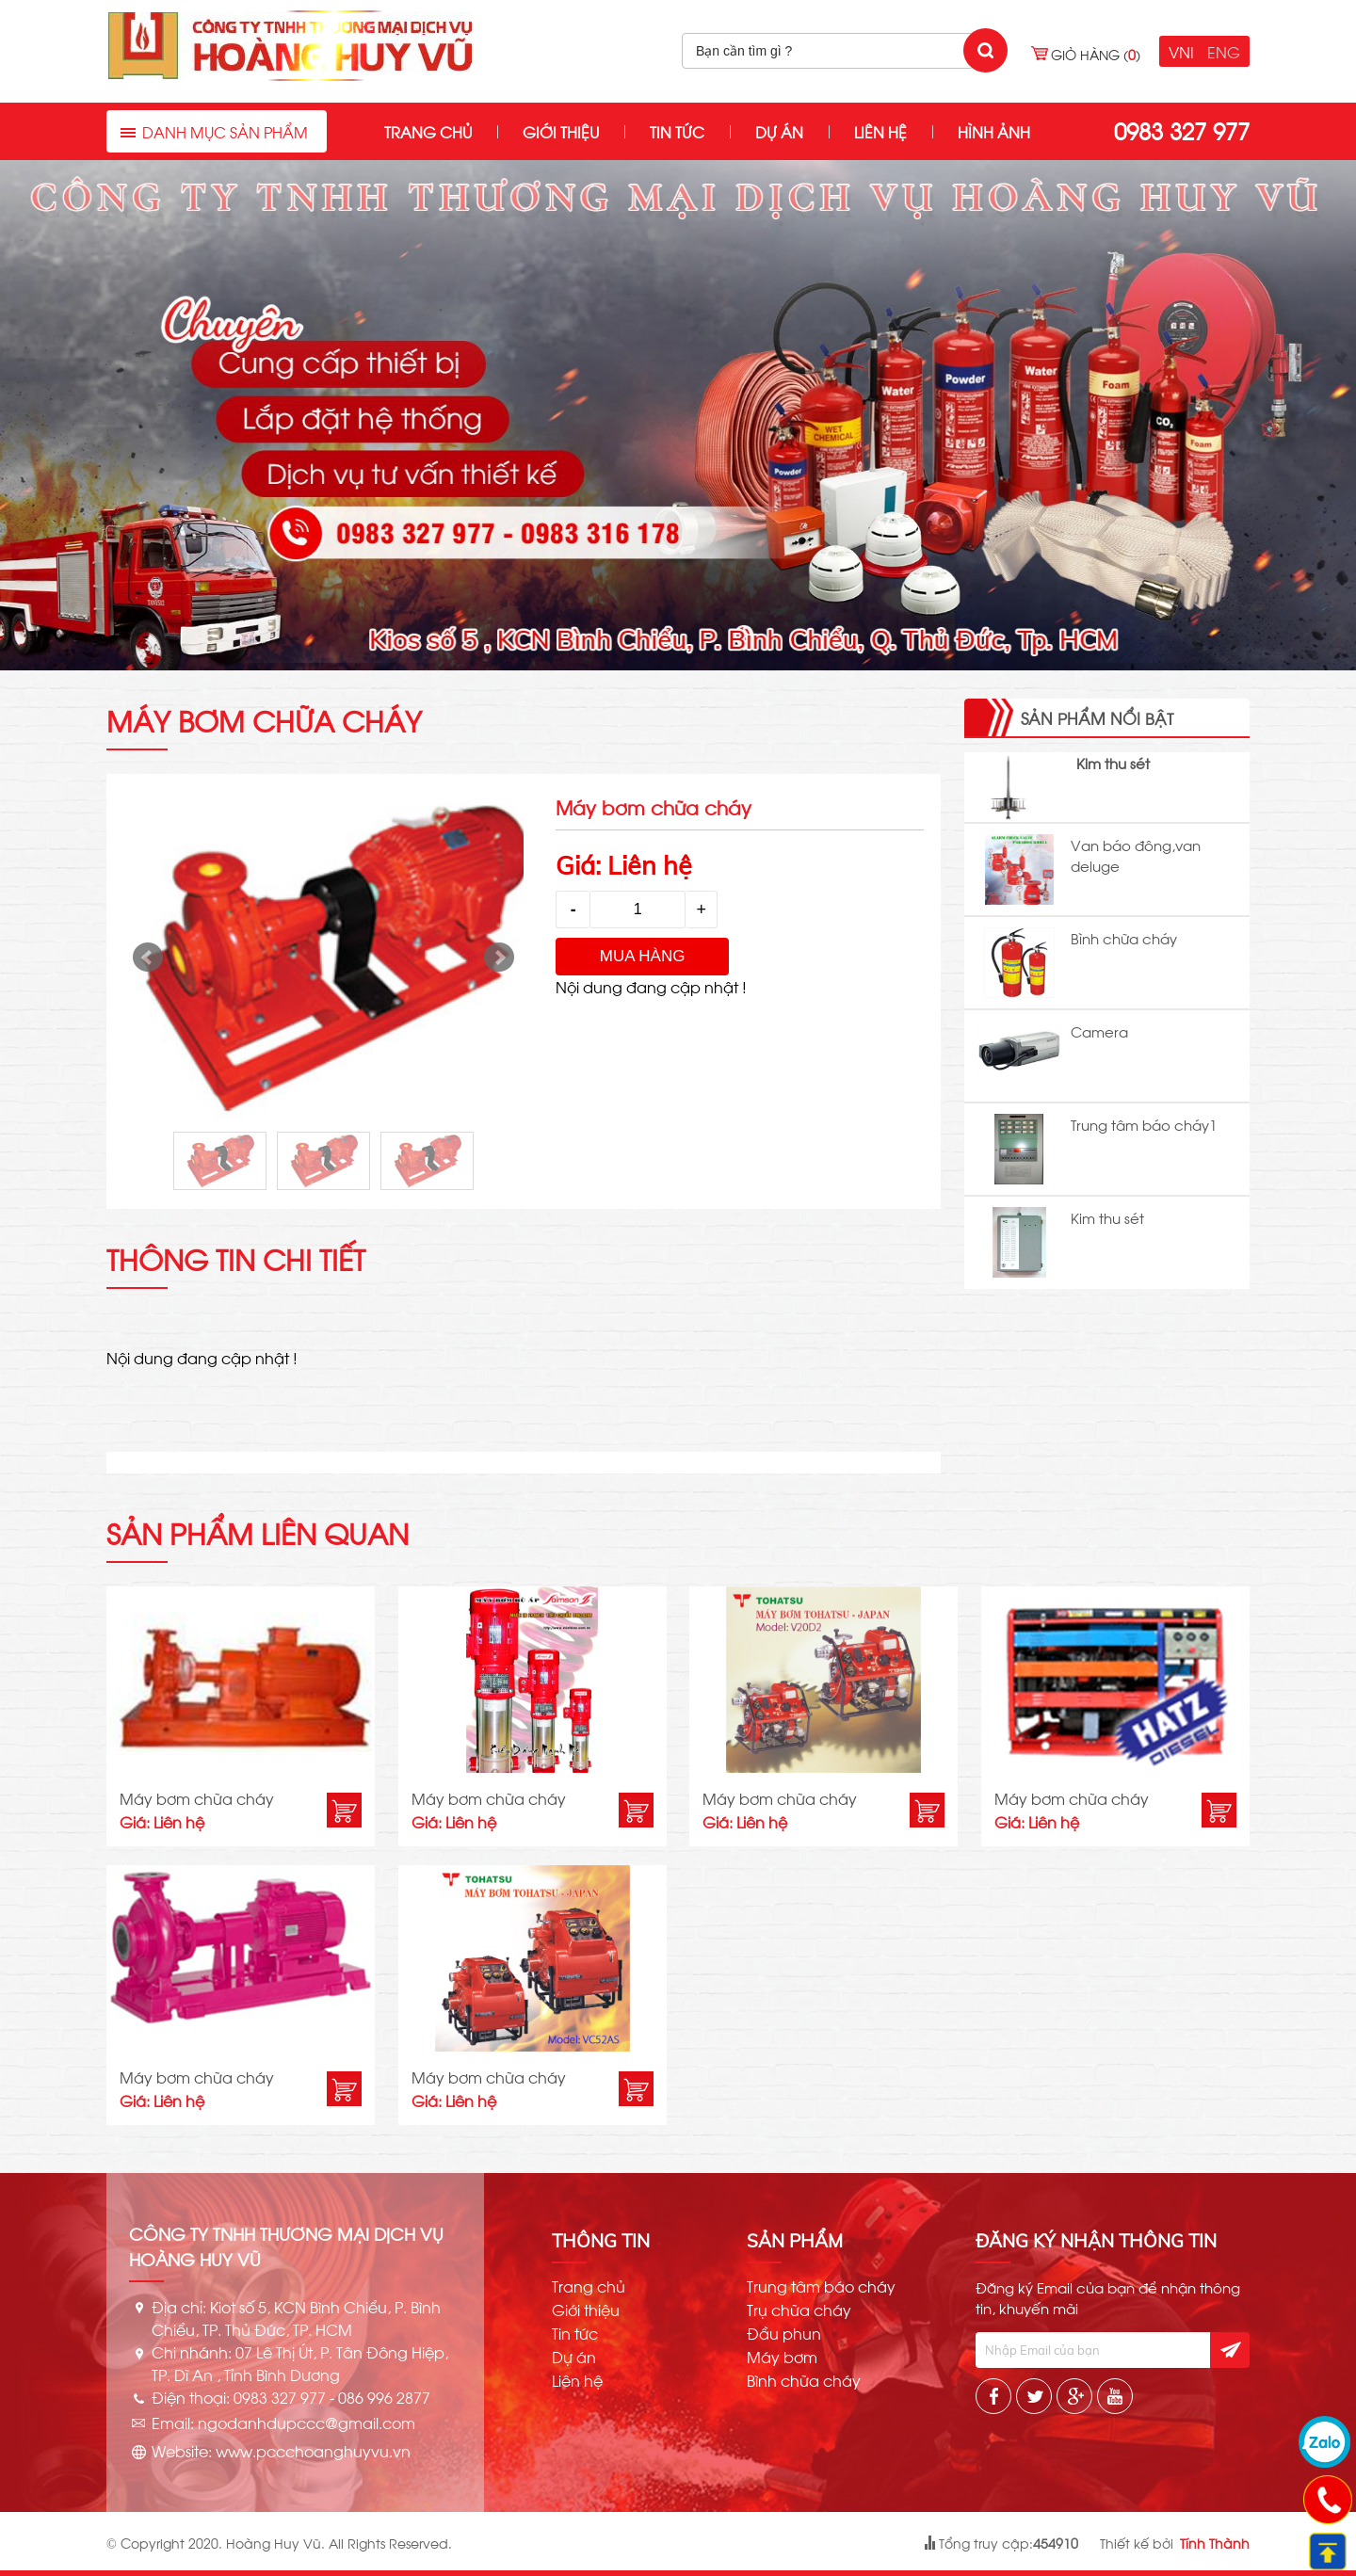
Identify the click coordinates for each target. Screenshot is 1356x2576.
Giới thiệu (561, 131)
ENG (1223, 51)
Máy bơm (782, 2356)
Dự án (779, 131)
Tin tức (677, 131)
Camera (1099, 1031)
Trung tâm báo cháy (821, 2286)
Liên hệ (880, 131)
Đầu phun (784, 2333)
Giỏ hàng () (1095, 54)
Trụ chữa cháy (799, 2309)
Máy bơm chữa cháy (197, 1798)
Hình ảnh (994, 131)
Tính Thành (1215, 2542)
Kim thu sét (1113, 762)
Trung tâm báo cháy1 (1144, 1124)
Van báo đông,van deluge (1136, 855)
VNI (1181, 51)
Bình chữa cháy (1124, 937)
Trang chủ (428, 131)
